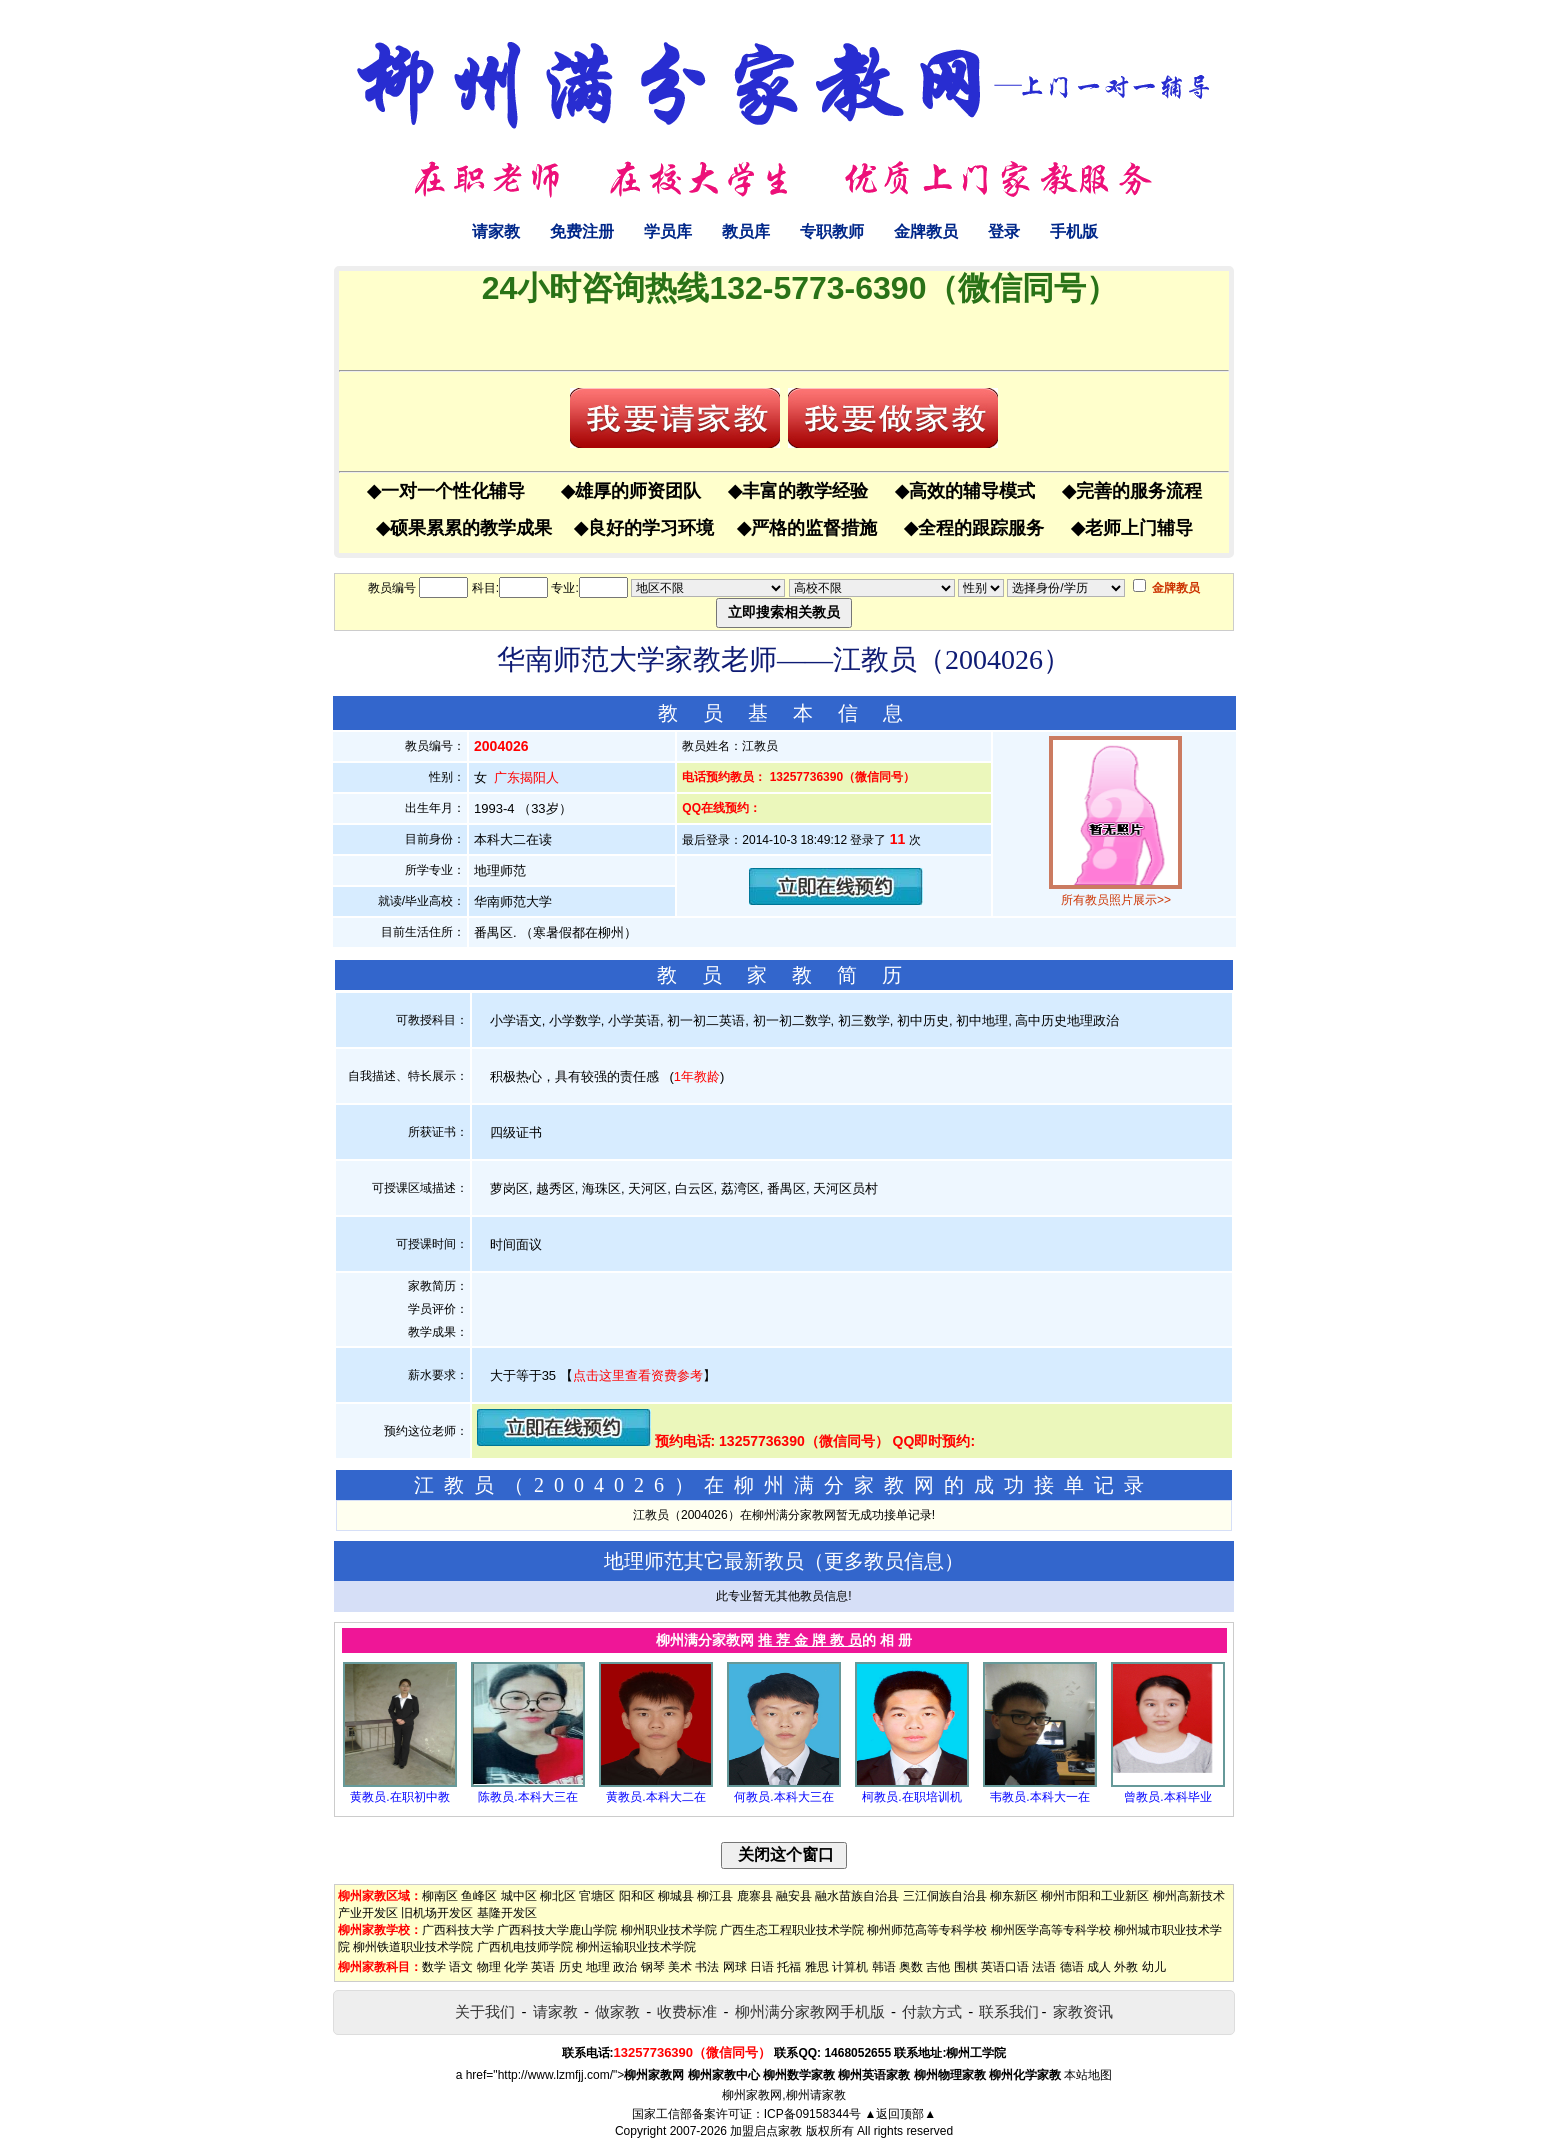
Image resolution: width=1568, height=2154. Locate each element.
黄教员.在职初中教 (399, 1797)
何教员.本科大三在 (783, 1797)
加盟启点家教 (766, 2131)
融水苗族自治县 (857, 1896)
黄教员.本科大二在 (655, 1797)
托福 (789, 1967)
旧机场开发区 (437, 1913)
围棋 (966, 1967)
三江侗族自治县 (945, 1896)
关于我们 (485, 2011)
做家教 (617, 2011)
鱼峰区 (479, 1896)
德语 (1072, 1967)
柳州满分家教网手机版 (810, 2011)
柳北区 (558, 1896)
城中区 (519, 1896)
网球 (735, 1967)
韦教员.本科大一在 (1039, 1797)
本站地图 (1088, 2075)
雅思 (817, 1967)
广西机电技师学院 (525, 1947)
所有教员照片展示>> (1116, 900)
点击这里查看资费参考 (638, 1375)
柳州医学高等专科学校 (1051, 1930)
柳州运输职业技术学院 (636, 1947)
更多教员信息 (884, 1561)
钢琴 (653, 1967)
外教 (1126, 1967)
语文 (461, 1967)
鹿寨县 (755, 1896)
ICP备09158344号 (812, 2114)
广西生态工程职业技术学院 (792, 1930)
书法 (707, 1967)
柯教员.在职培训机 (911, 1797)
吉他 (938, 1967)
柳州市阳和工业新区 (1095, 1896)
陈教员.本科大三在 (527, 1797)
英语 (543, 1967)
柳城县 (676, 1896)
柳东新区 (1014, 1896)
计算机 (850, 1967)
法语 (1044, 1967)
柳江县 (715, 1896)
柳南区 (440, 1896)
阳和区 (637, 1896)
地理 (598, 1967)
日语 (762, 1967)
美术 (680, 1967)
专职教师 (832, 231)
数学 (434, 1967)
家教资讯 (1083, 2011)
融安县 (794, 1896)
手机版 (1074, 231)
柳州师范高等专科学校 (927, 1930)
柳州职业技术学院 (669, 1930)
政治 (625, 1967)
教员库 (746, 231)
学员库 (668, 231)
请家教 (496, 231)
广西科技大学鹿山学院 (557, 1930)
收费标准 (687, 2011)
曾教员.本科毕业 (1167, 1797)
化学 (516, 1967)
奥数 (911, 1967)
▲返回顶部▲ (900, 2114)
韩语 (884, 1967)
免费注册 (582, 231)
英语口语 (1005, 1967)
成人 (1099, 1967)
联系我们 (1009, 2011)
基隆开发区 (507, 1913)
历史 (571, 1967)
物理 (489, 1967)
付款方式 (932, 2011)
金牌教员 (926, 231)
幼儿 (1154, 1967)
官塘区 (597, 1896)
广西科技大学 (458, 1930)
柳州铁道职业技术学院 (413, 1947)
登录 (1004, 231)
